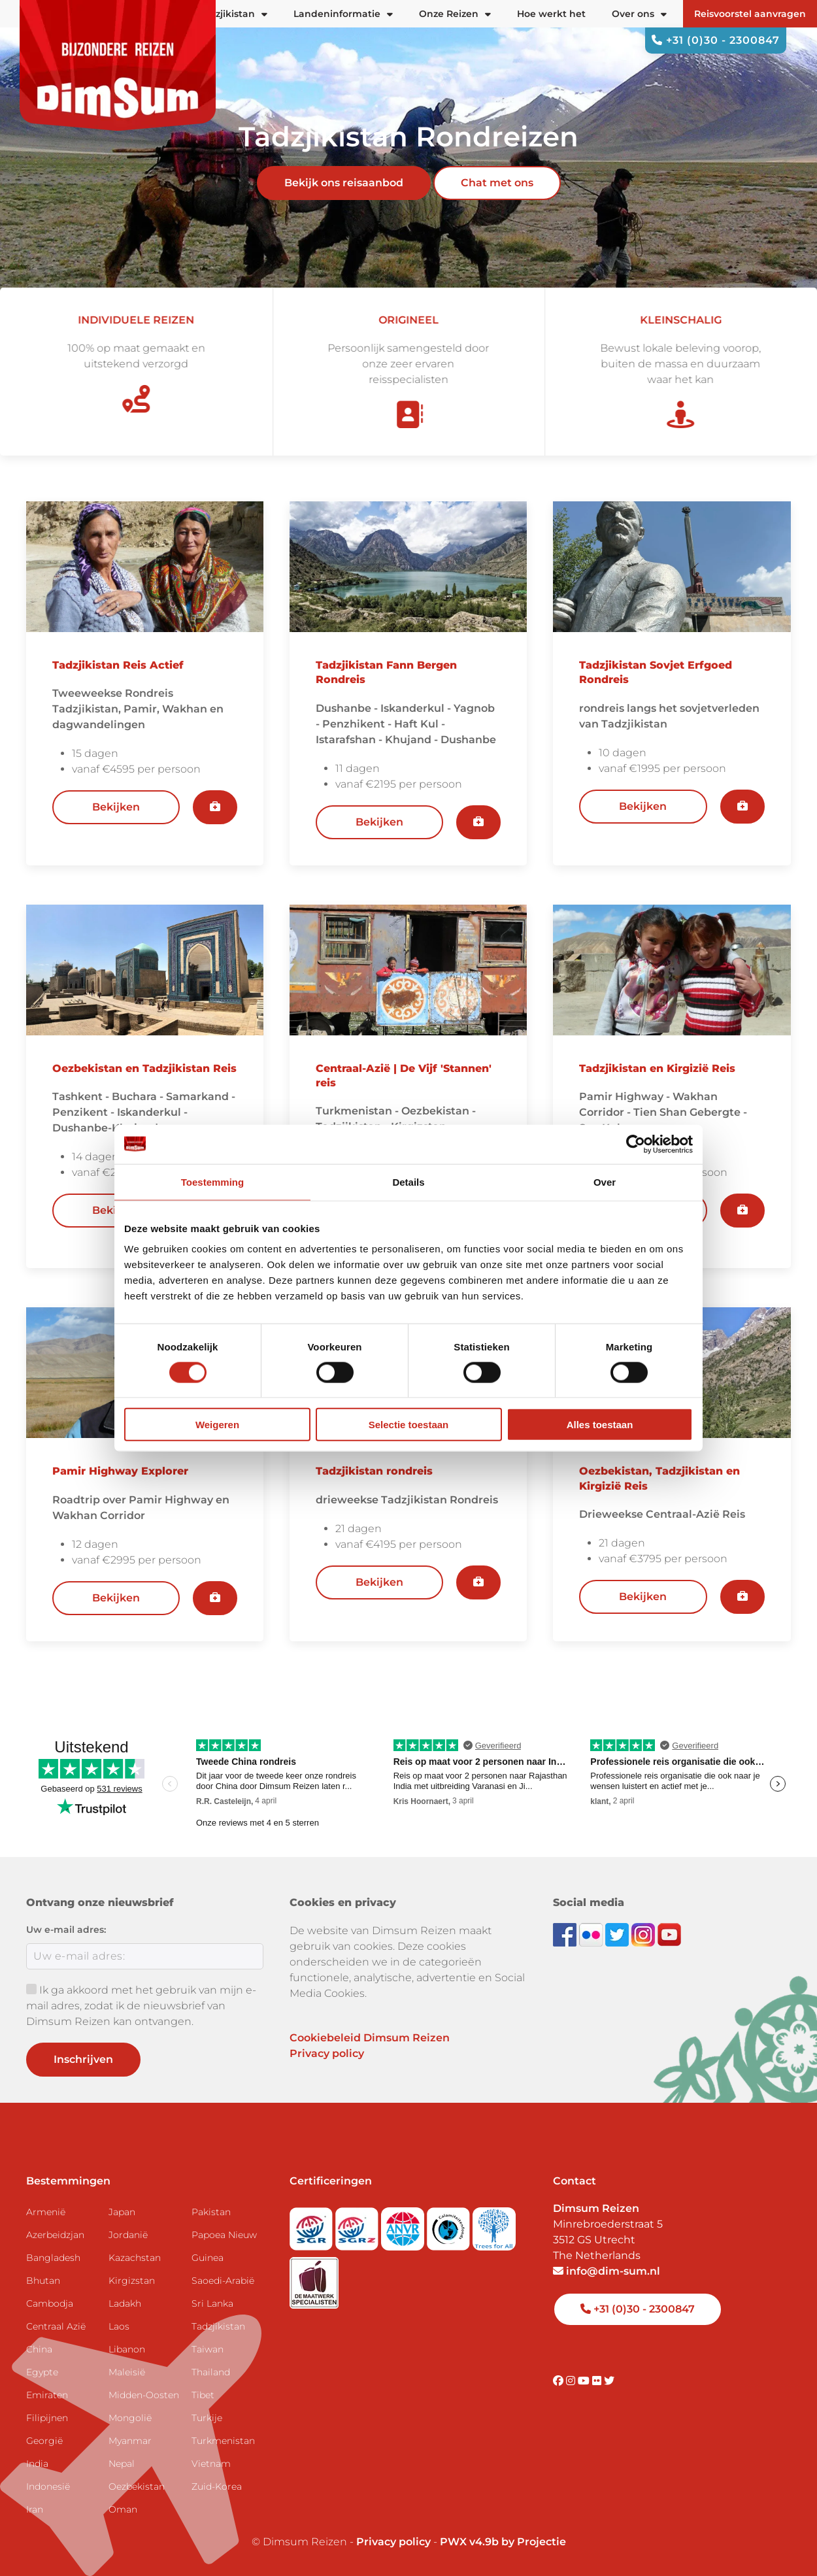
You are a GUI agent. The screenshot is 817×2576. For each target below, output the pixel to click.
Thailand (211, 2372)
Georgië (44, 2441)
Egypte (42, 2372)
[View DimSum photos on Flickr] (592, 1934)
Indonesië (48, 2486)
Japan (121, 2212)
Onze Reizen (455, 14)
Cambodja (49, 2303)
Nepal (121, 2463)
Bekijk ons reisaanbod (343, 182)
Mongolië (130, 2418)
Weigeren (217, 1424)
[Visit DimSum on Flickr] (598, 2381)
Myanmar (130, 2441)
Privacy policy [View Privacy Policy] (393, 2541)
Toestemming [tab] (212, 1181)
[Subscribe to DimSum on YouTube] (669, 1934)
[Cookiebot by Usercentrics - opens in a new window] (635, 1144)
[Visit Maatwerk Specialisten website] (314, 2279)
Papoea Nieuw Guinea (224, 2246)
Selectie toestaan (409, 1424)
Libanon (126, 2349)
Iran (34, 2509)
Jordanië (128, 2235)
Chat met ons (497, 182)
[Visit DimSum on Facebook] (566, 1934)
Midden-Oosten (143, 2395)
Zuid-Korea (217, 2486)
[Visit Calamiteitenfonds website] (450, 2224)
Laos (118, 2326)
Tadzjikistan (218, 2326)
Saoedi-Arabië (223, 2280)
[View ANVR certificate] (404, 2224)
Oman (122, 2509)
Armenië (45, 2212)
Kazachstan (134, 2258)
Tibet (203, 2395)
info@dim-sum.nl (606, 2271)
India (37, 2463)
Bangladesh (53, 2258)
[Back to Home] (118, 65)
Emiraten (47, 2395)
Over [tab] (604, 1181)
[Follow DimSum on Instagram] (644, 1934)
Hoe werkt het (551, 14)
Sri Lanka (212, 2303)
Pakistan (211, 2212)
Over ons (639, 14)
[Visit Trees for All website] (494, 2224)
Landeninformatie (343, 14)
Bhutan (43, 2280)
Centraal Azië (56, 2326)
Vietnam (211, 2463)
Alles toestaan (600, 1424)
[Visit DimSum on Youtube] (585, 2381)
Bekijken (116, 807)
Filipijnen (47, 2418)
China (39, 2349)
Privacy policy (327, 2053)
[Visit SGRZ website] (358, 2224)
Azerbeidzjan (55, 2235)
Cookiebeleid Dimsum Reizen (370, 2038)
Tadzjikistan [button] (232, 14)
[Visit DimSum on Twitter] (609, 2381)
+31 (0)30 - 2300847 (716, 40)
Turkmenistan (223, 2441)
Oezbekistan (136, 2486)
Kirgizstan (131, 2280)
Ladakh (124, 2303)
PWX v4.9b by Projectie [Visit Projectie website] (503, 2541)
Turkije (207, 2418)
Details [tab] (408, 1181)
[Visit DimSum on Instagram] (572, 2381)
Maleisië (126, 2372)
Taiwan (208, 2349)
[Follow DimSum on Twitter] (618, 1934)
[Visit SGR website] (312, 2224)
